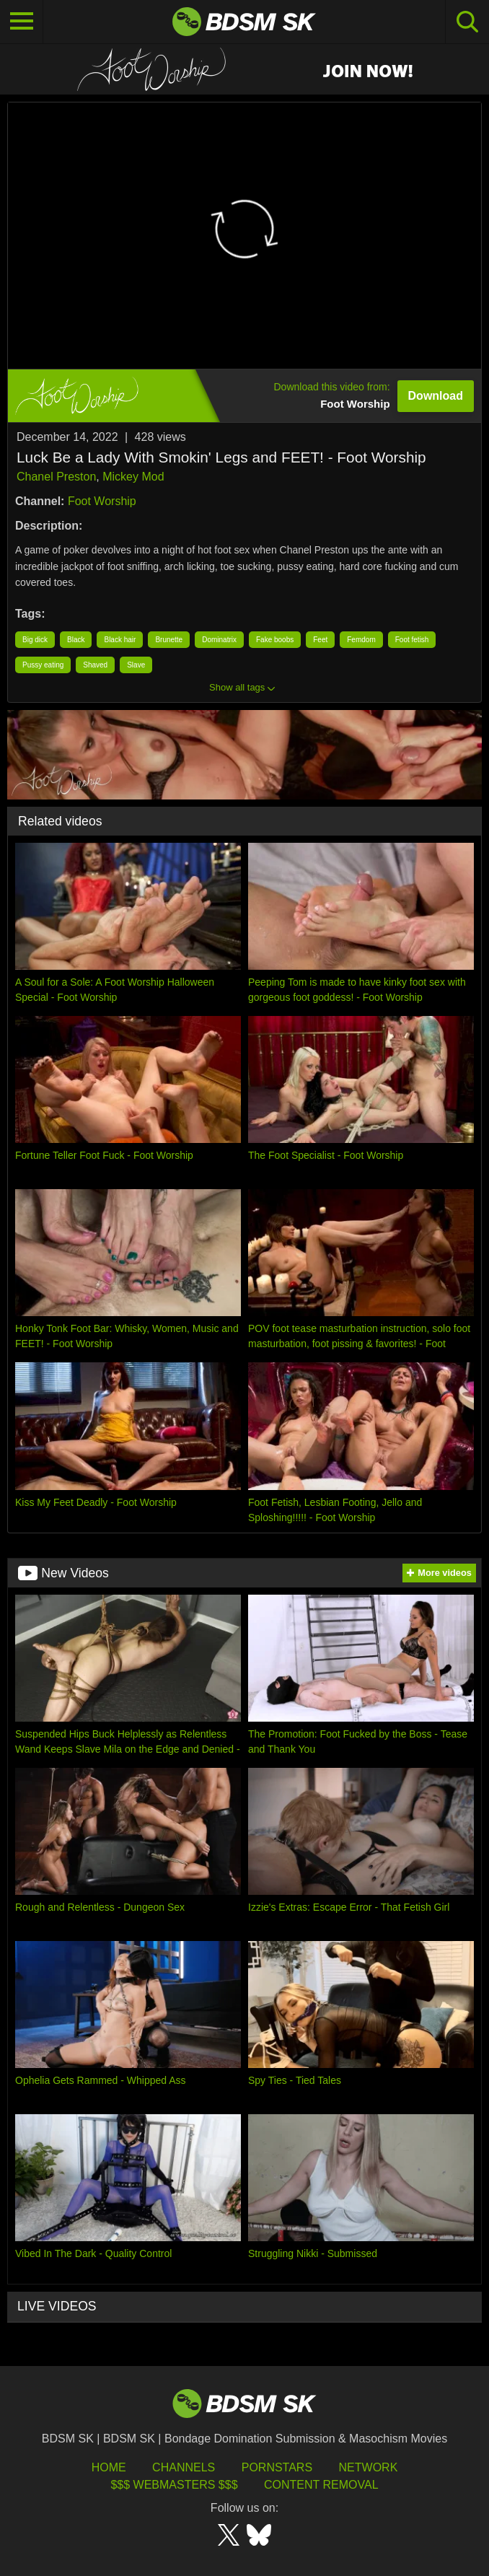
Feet (320, 640)
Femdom (361, 640)
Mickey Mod (133, 476)
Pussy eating (42, 665)
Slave (136, 665)
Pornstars (277, 2467)
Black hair (120, 640)
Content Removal (321, 2485)
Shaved (95, 665)
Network (368, 2467)
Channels (183, 2467)
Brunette (168, 640)
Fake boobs (275, 640)
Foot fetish (412, 640)
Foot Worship (102, 501)
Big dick (35, 640)
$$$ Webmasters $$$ (173, 2485)
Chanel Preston (56, 476)
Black (75, 640)
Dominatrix (219, 640)
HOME (109, 2467)
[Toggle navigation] (21, 21)
